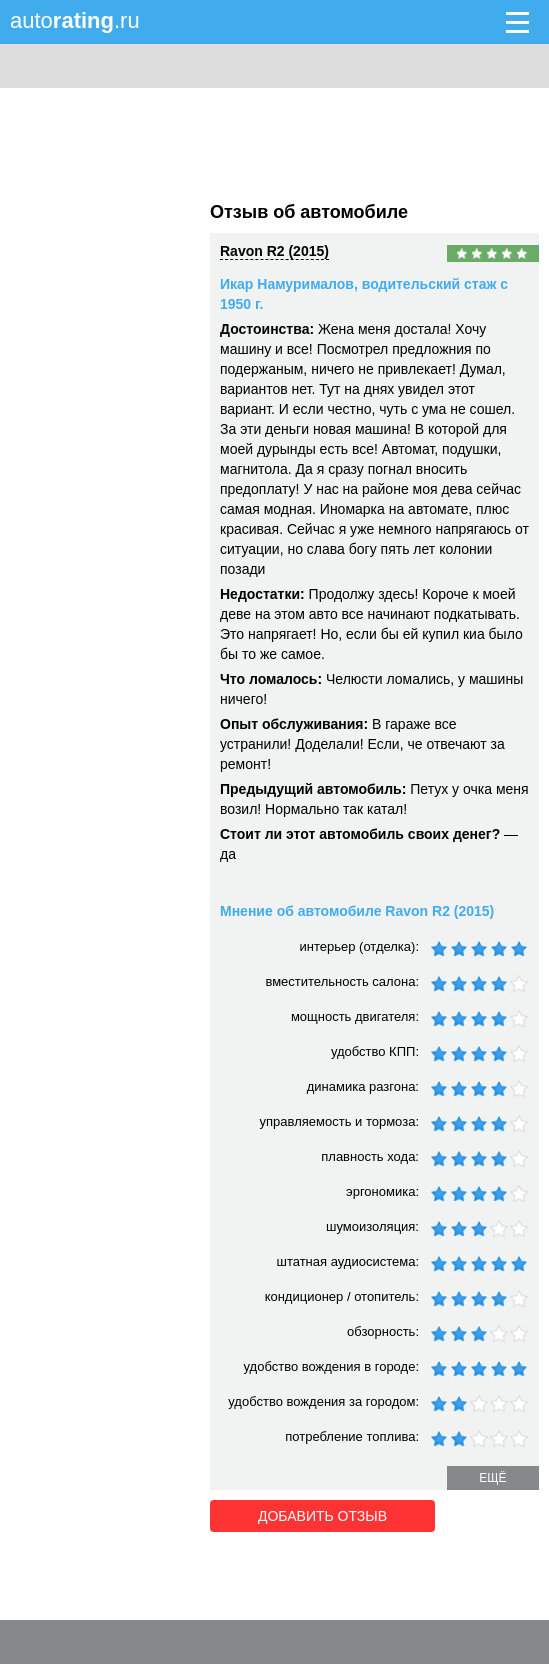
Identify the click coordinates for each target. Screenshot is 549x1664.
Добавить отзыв (322, 1516)
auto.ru (75, 20)
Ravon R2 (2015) (274, 251)
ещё (492, 1478)
